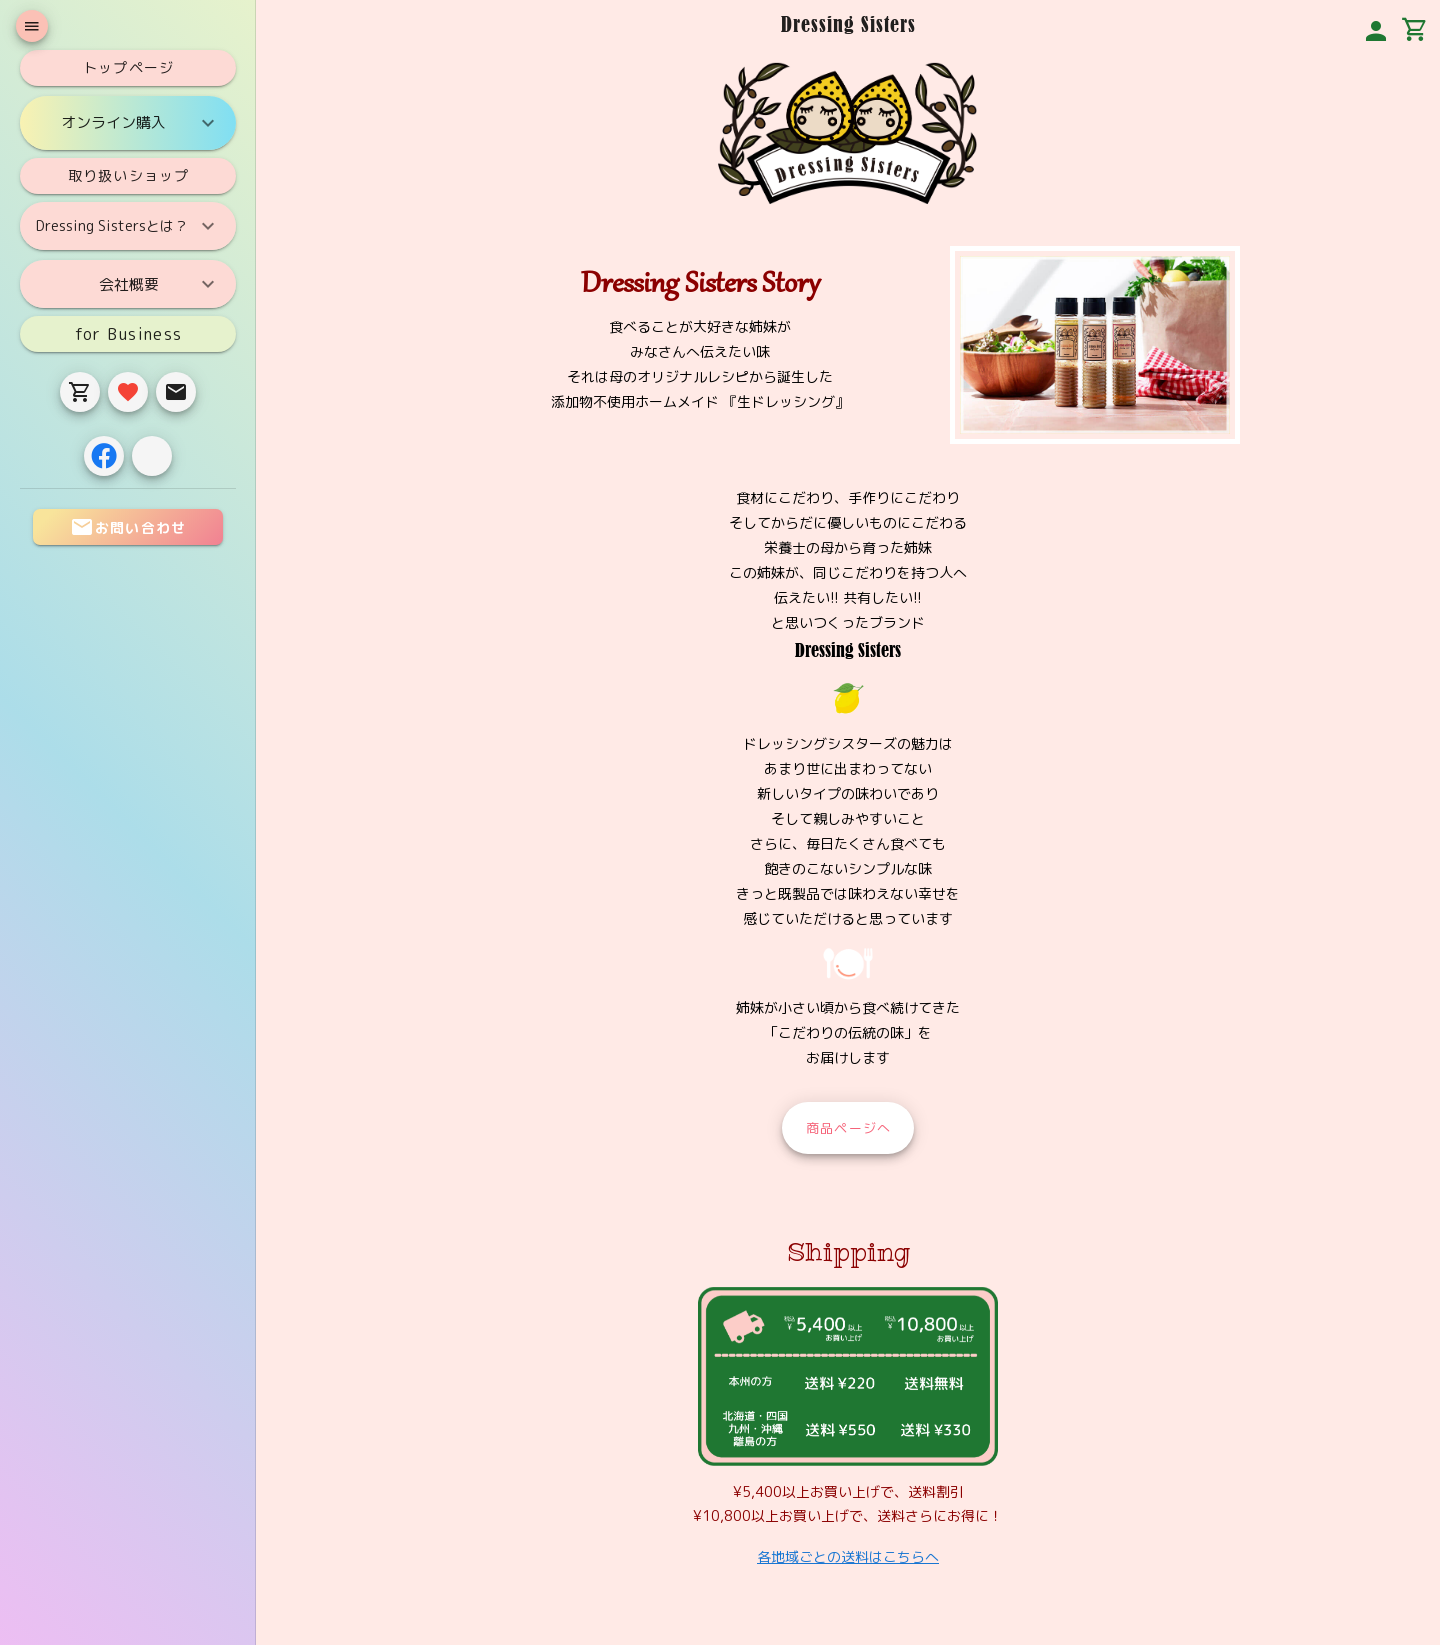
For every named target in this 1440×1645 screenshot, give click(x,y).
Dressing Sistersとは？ (128, 226)
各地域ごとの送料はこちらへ (848, 1556)
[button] (1376, 31)
